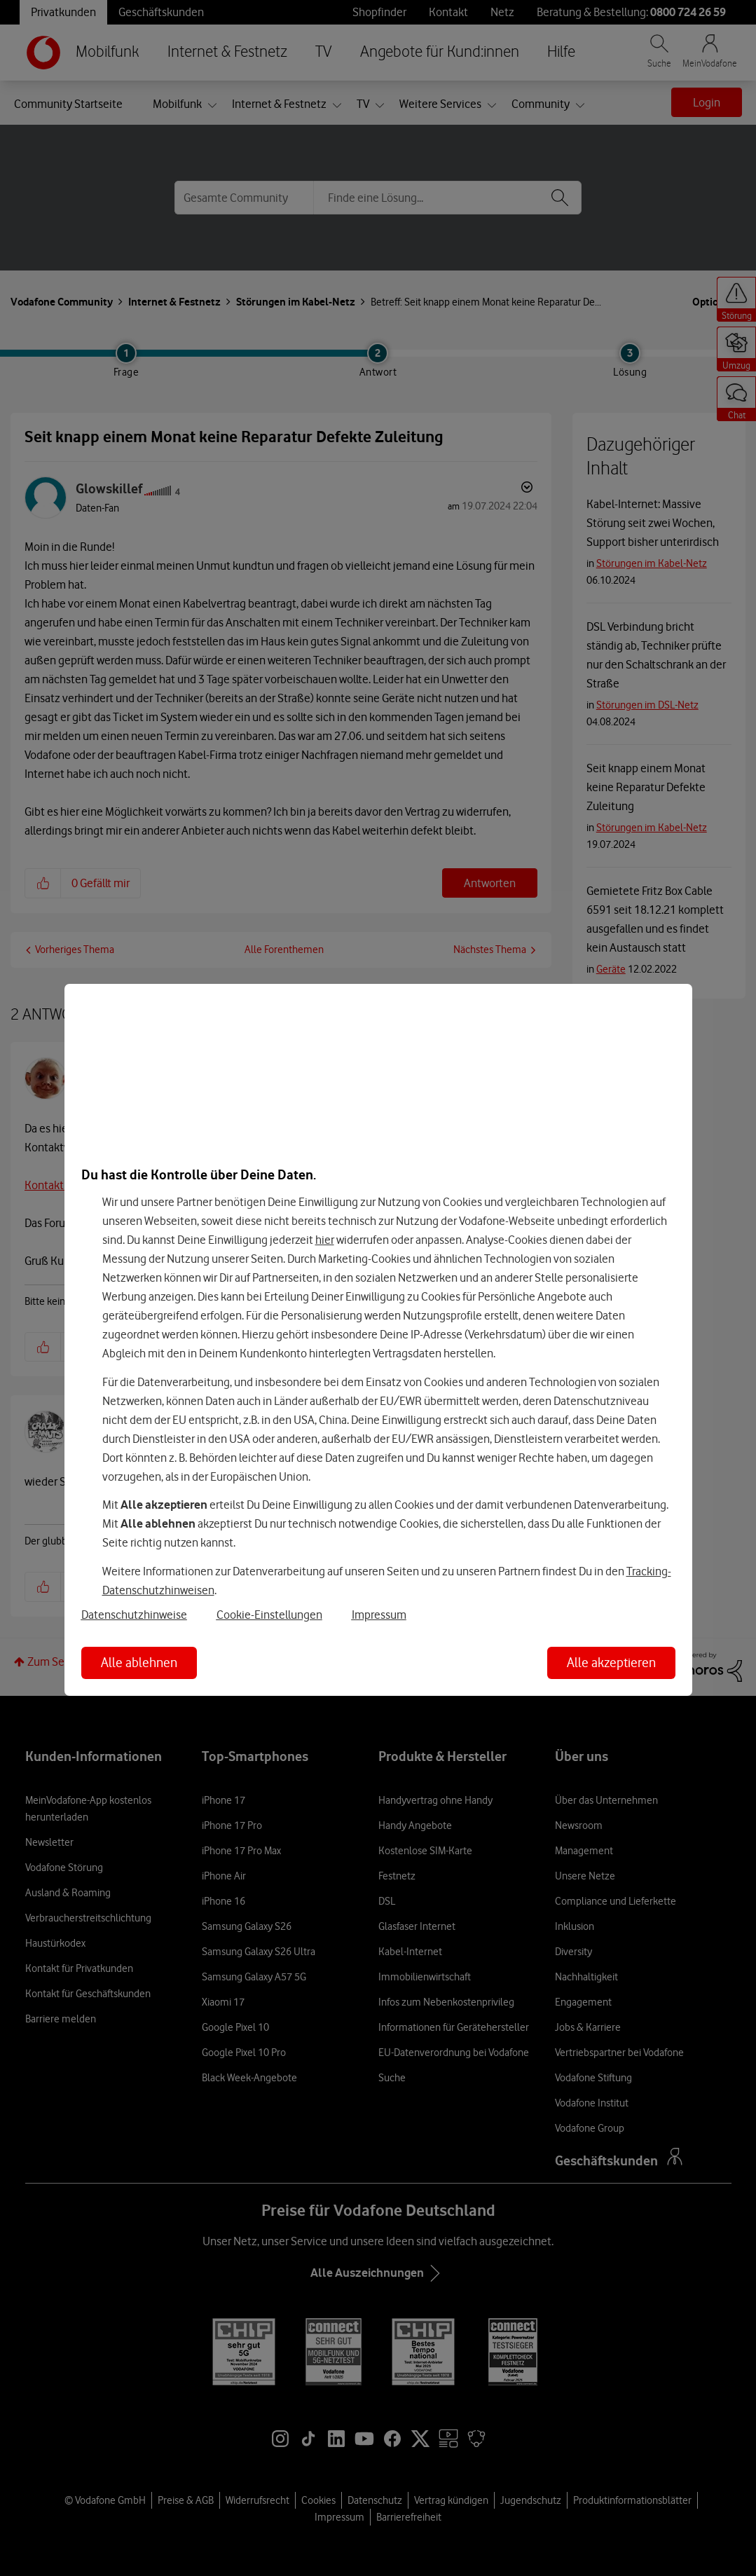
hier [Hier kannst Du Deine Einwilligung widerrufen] (324, 1240)
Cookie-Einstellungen (269, 1615)
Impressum (379, 1615)
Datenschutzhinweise (134, 1615)
